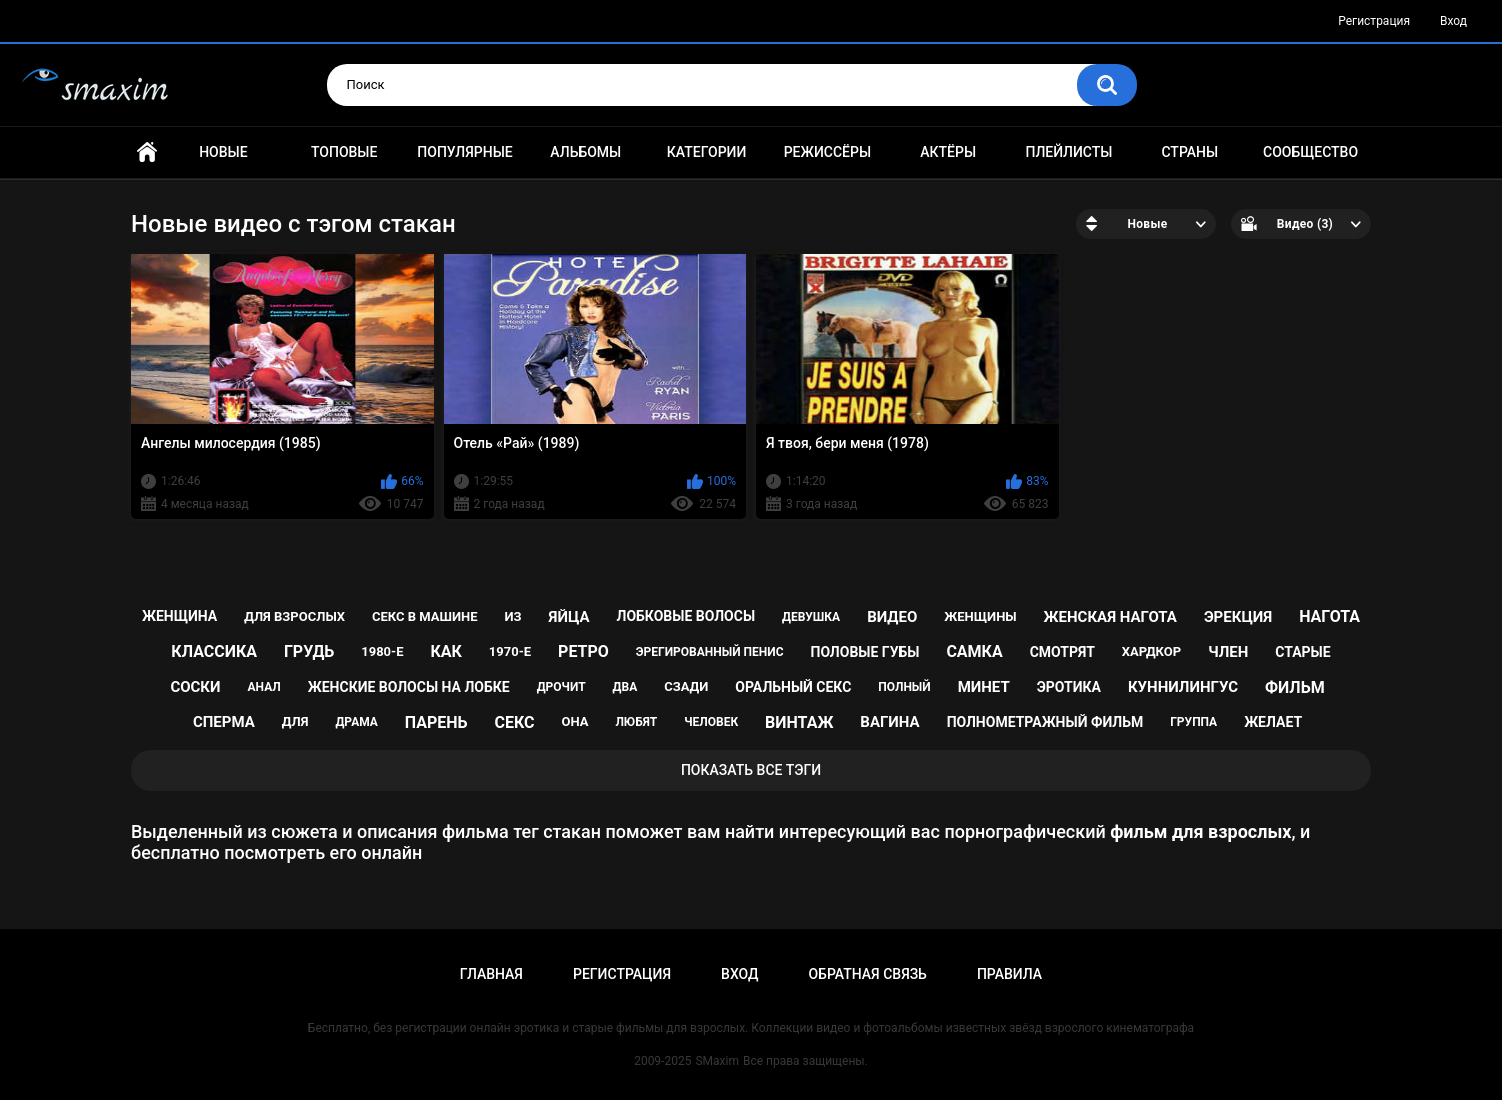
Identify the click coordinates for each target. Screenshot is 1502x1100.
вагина (889, 722)
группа (1193, 722)
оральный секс (793, 687)
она (574, 721)
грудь (309, 651)
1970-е (510, 651)
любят (636, 722)
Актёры (948, 152)
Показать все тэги (751, 770)
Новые (223, 152)
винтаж (799, 722)
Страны (1189, 152)
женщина (179, 616)
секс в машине (425, 616)
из (513, 616)
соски (195, 687)
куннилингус (1183, 687)
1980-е (382, 651)
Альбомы (585, 152)
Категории (707, 152)
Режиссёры (827, 152)
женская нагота (1110, 617)
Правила (1009, 974)
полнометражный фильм (1045, 722)
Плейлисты (1068, 152)
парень (436, 722)
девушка (811, 617)
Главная (147, 152)
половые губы (865, 652)
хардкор (1151, 651)
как (445, 651)
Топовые (344, 152)
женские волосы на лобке (409, 687)
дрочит (561, 687)
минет (984, 687)
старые (1302, 652)
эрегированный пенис (710, 652)
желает (1273, 722)
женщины (980, 616)
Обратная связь (867, 974)
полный (904, 687)
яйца (569, 617)
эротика (1069, 687)
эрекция (1238, 617)
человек (711, 722)
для (295, 721)
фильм (1295, 687)
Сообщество (1310, 152)
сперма (224, 722)
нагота (1329, 616)
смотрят (1062, 652)
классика (214, 651)
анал (264, 687)
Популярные (464, 152)
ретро (583, 651)
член (1228, 652)
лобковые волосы (686, 616)
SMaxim (717, 1061)
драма (356, 722)
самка (974, 651)
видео (892, 617)
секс (514, 722)
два (625, 687)
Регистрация (1374, 21)
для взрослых (294, 616)
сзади (686, 686)
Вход (1453, 21)
